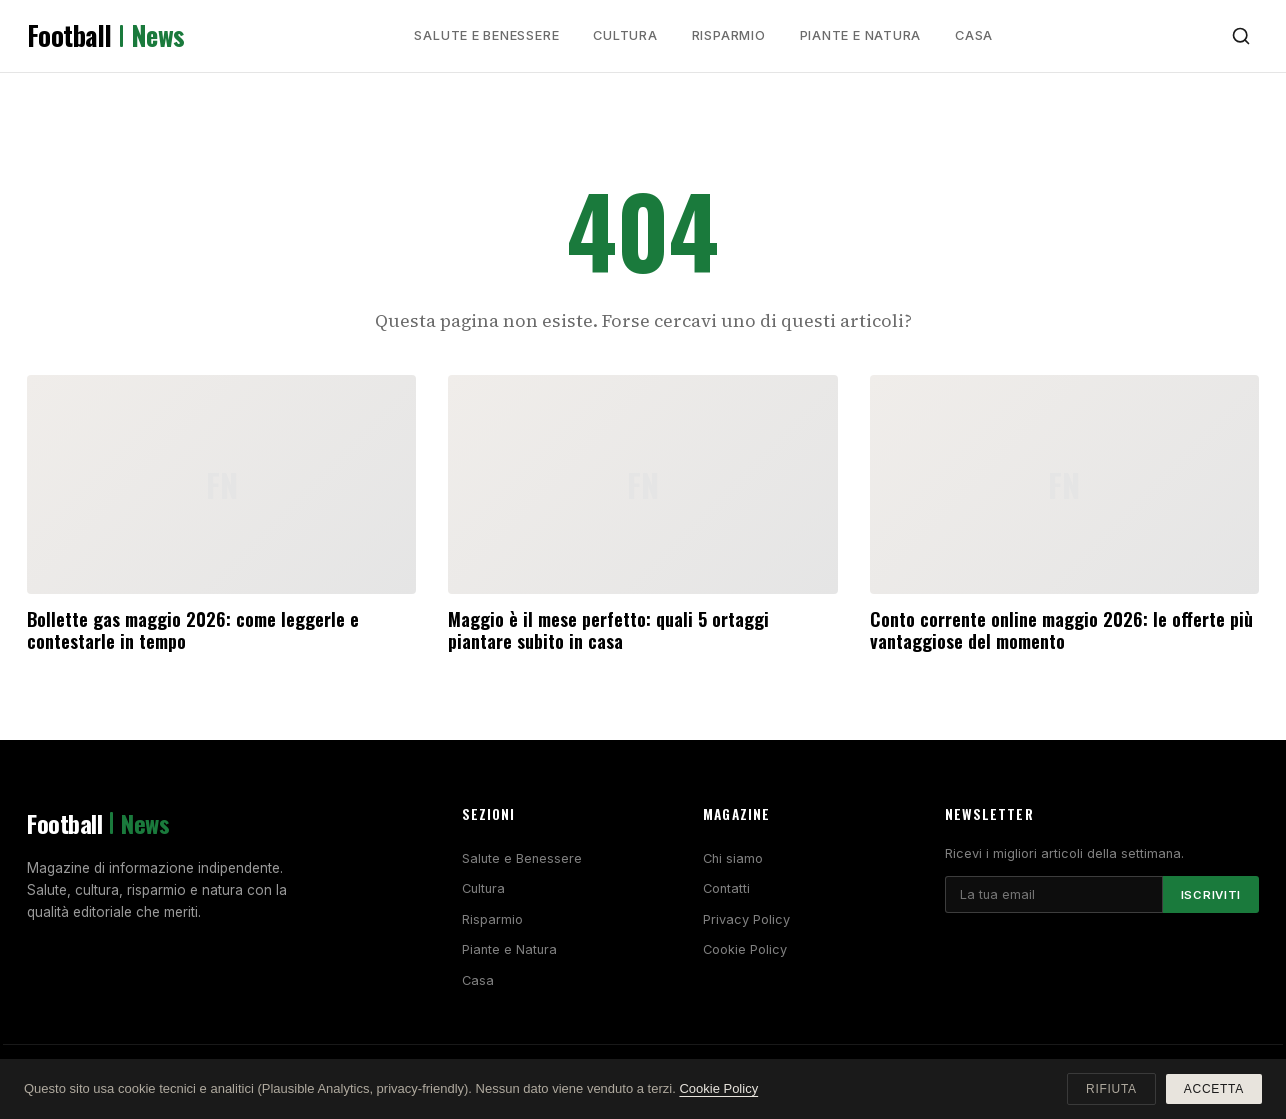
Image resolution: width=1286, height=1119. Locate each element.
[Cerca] (1241, 36)
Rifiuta (1111, 1089)
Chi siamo (733, 858)
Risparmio (729, 35)
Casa (974, 35)
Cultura (625, 35)
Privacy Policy (746, 919)
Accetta (1214, 1089)
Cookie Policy (745, 949)
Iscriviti (1211, 895)
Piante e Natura (861, 35)
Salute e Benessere (486, 35)
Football (106, 36)
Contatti (726, 888)
